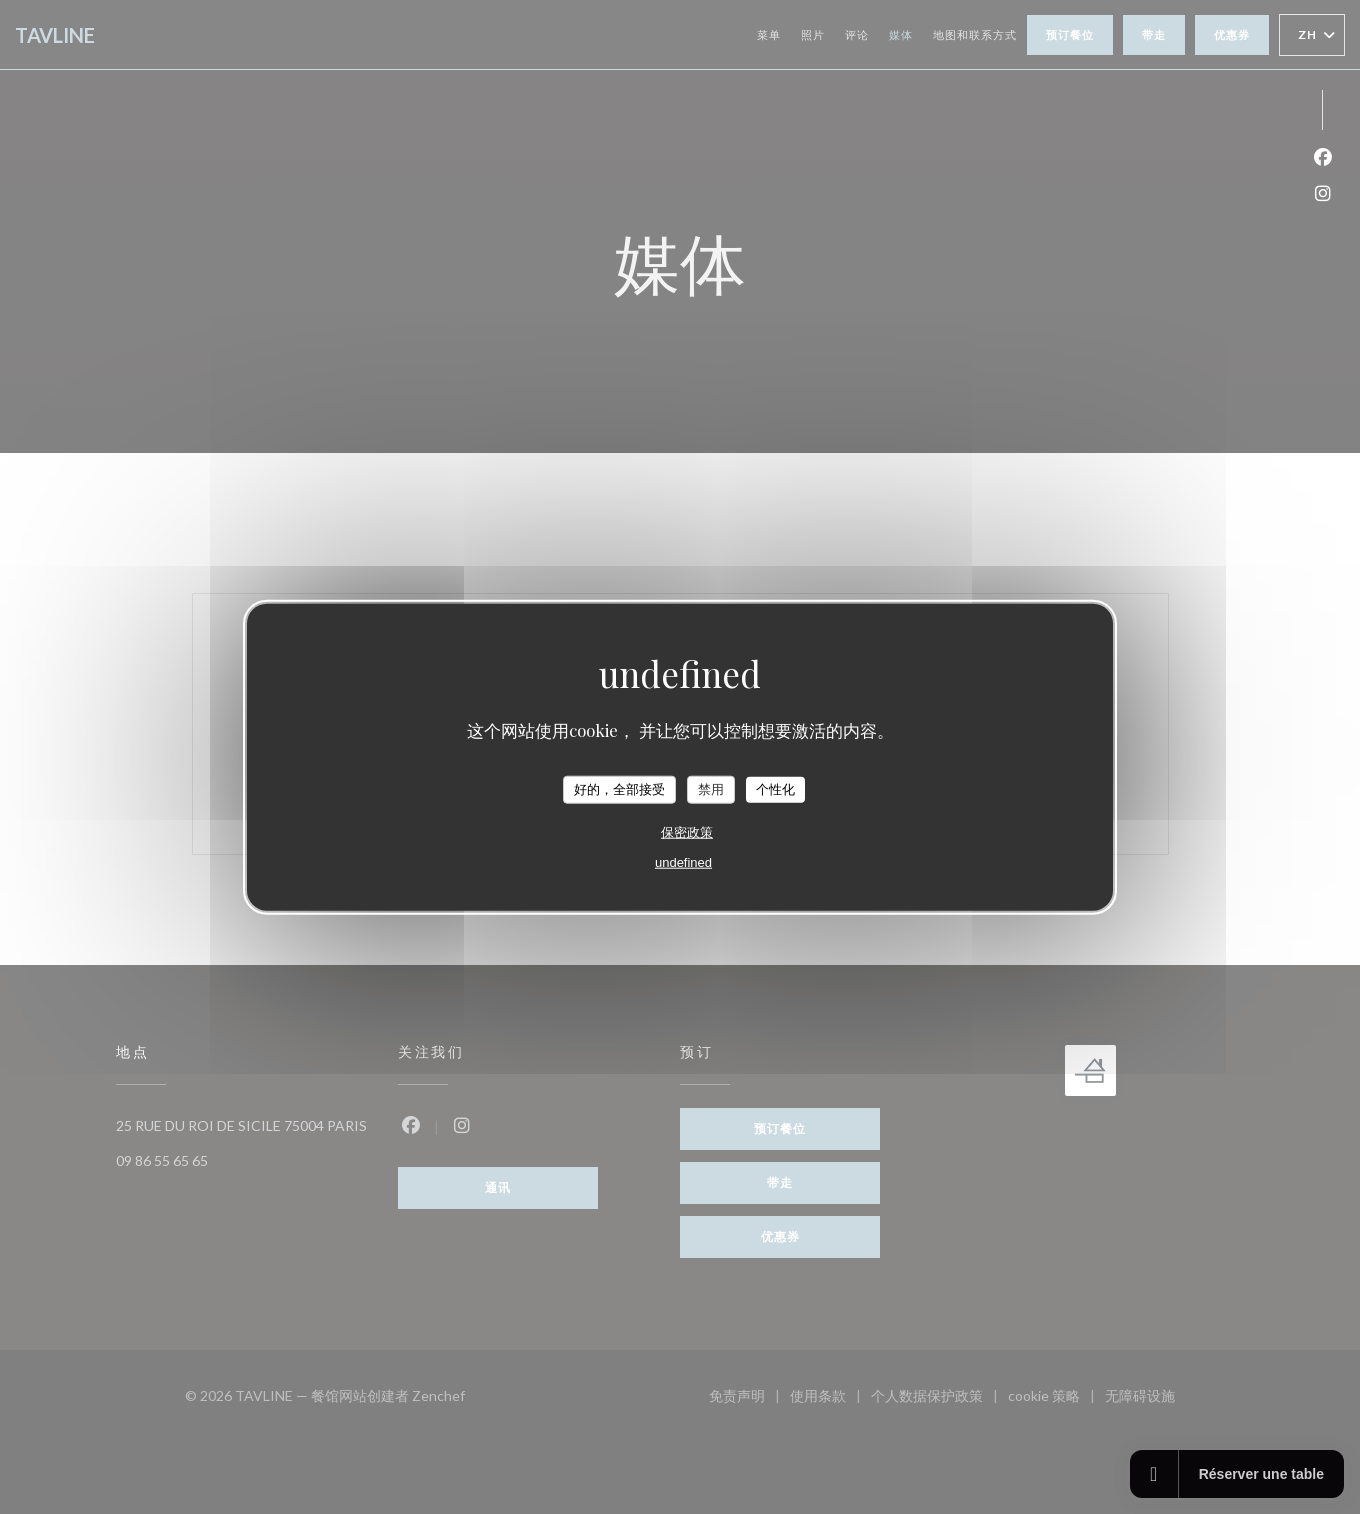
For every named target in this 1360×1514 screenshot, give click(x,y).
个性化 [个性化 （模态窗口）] (775, 789)
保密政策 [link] (687, 831)
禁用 (711, 789)
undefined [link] (683, 861)
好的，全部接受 (619, 789)
